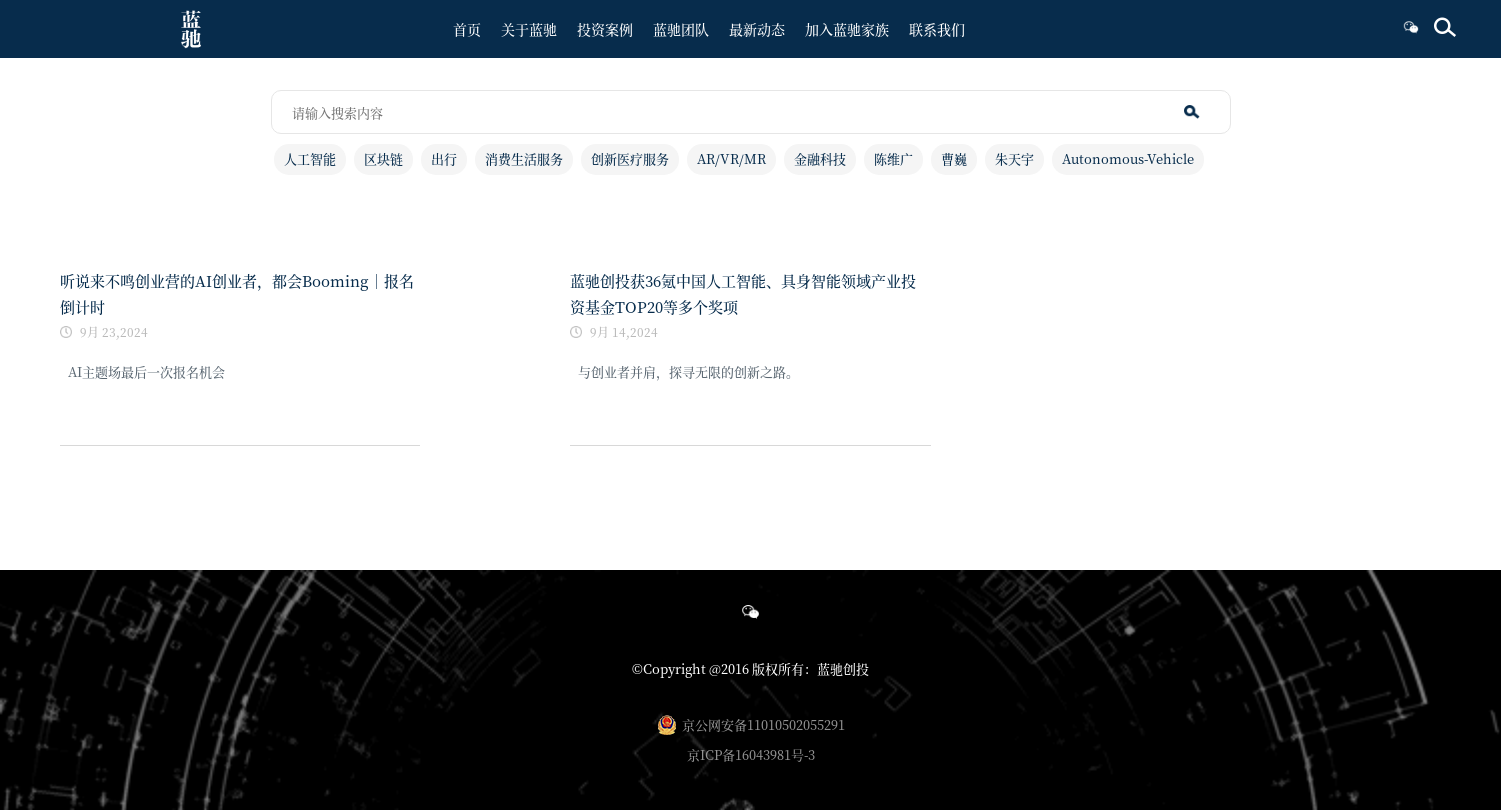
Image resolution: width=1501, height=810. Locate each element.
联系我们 (937, 29)
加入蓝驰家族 (847, 29)
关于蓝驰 (529, 29)
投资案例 (605, 29)
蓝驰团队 (681, 29)
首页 (467, 29)
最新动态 (757, 29)
